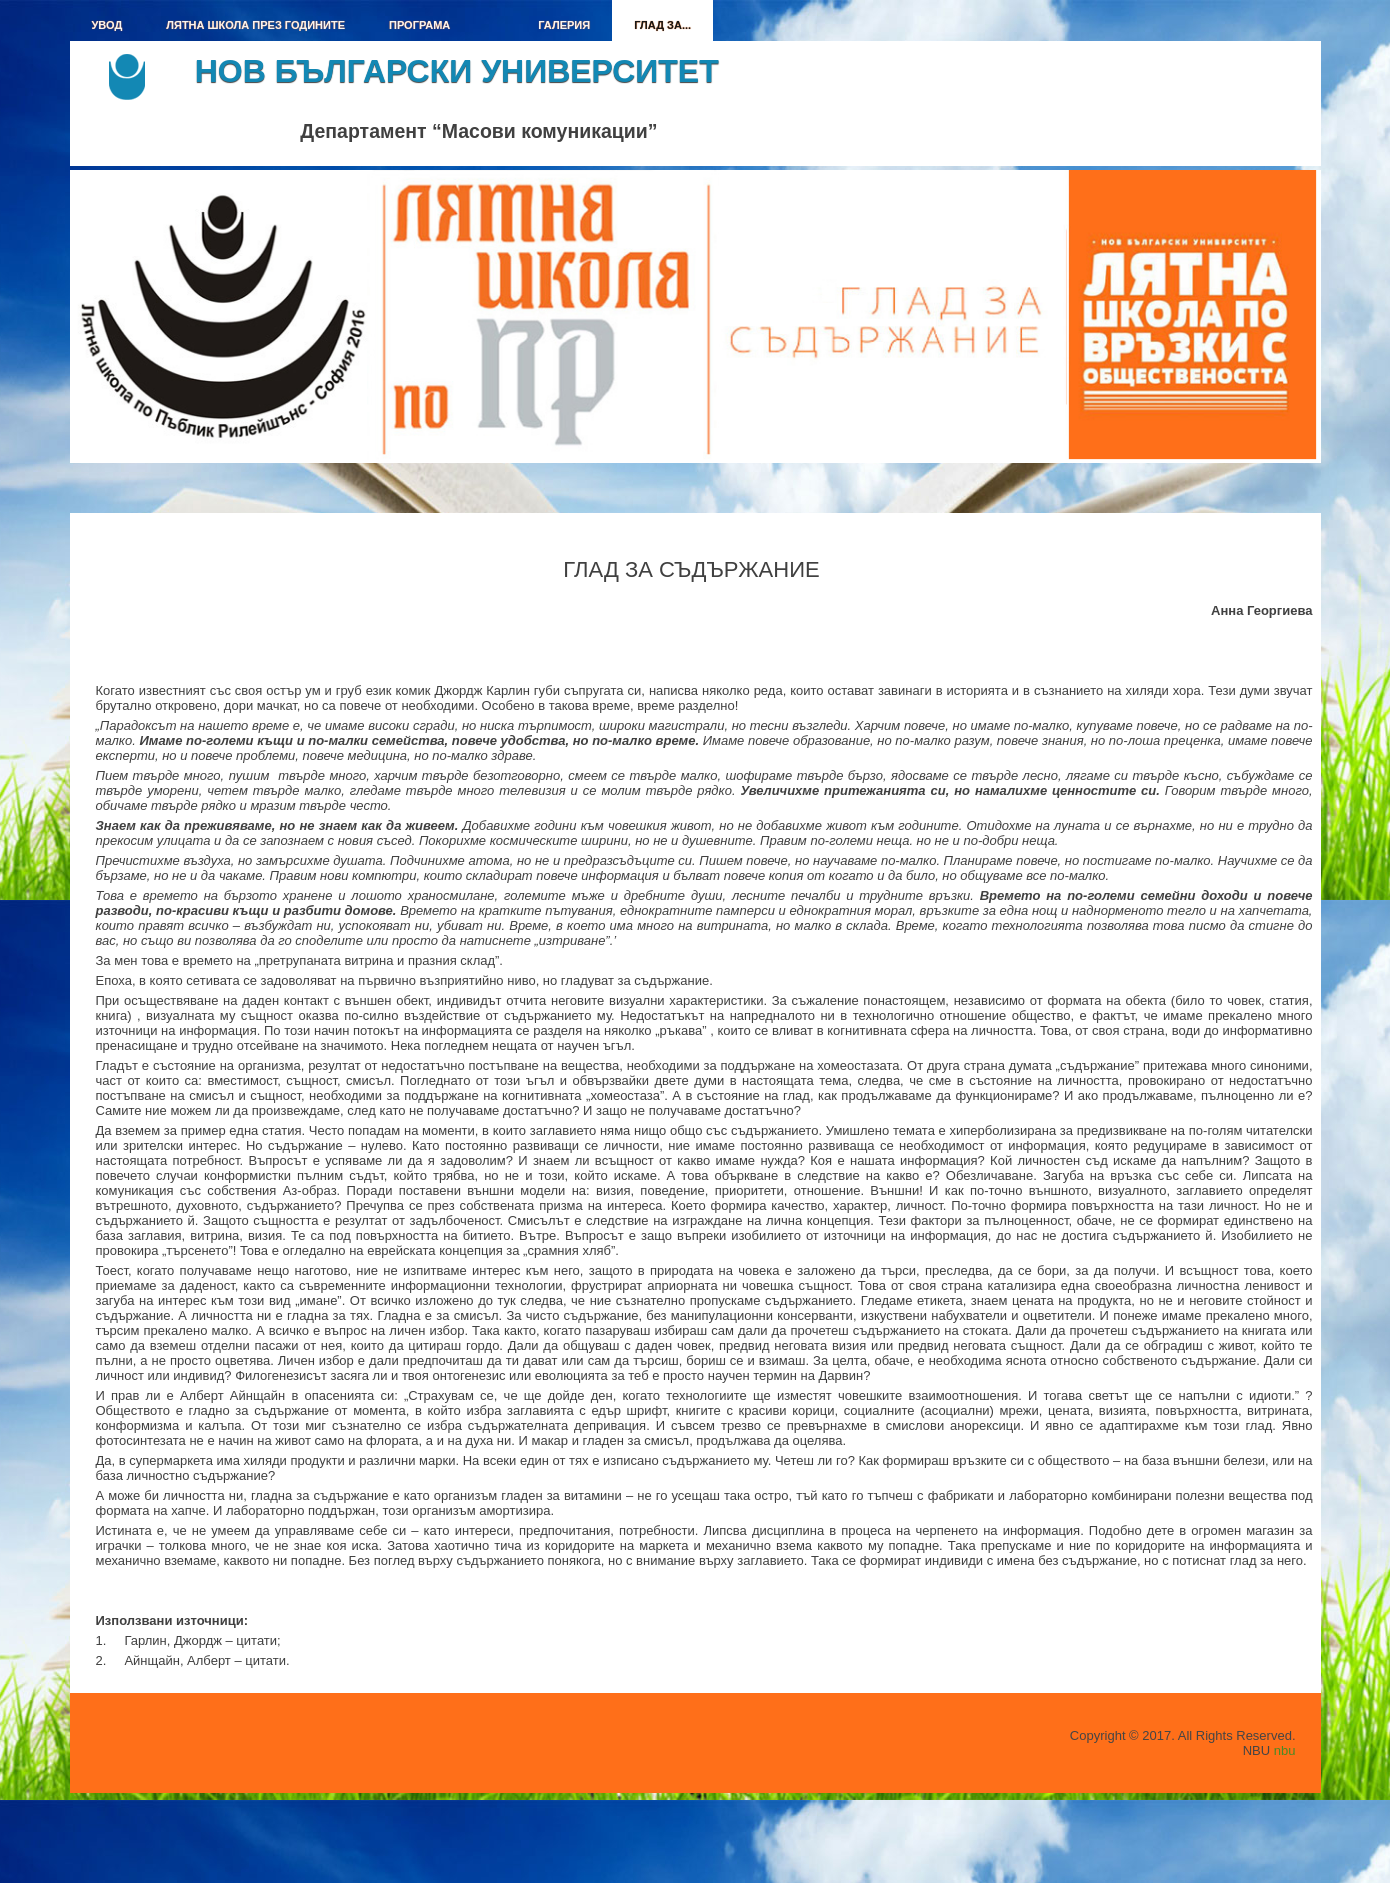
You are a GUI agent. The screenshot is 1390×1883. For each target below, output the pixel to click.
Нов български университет (457, 71)
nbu (1285, 1750)
